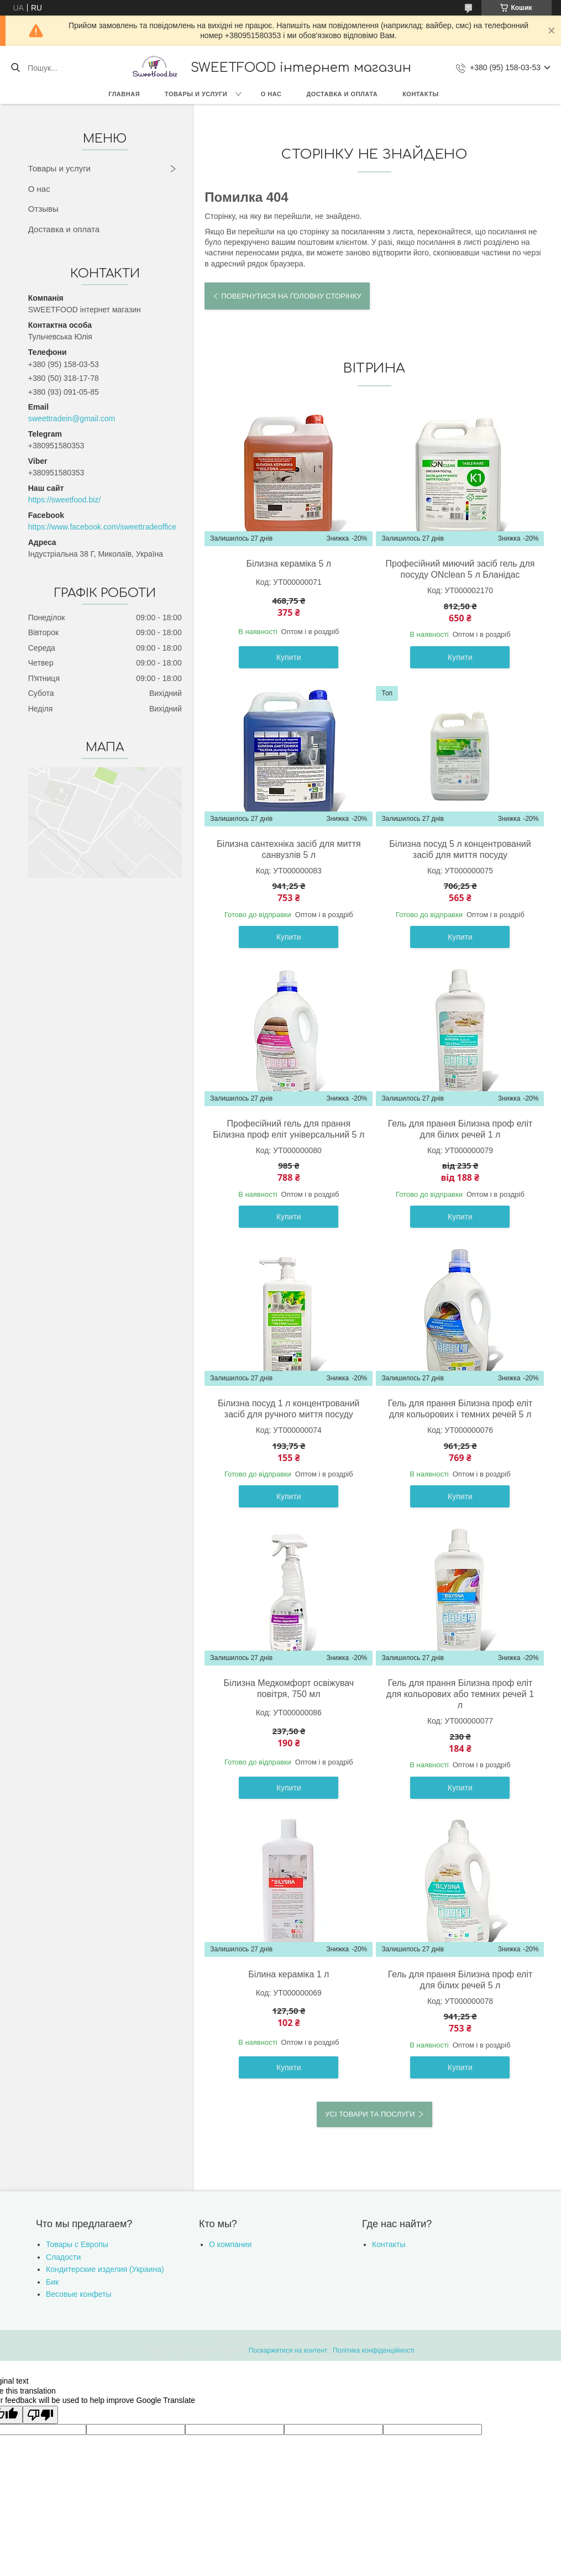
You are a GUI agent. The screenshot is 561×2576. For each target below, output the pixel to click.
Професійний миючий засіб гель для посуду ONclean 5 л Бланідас (460, 569)
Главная (124, 94)
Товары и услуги (196, 94)
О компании (230, 2244)
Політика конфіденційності (374, 2350)
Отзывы (43, 208)
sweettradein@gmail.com (71, 418)
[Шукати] (15, 68)
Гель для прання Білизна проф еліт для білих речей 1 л (460, 1129)
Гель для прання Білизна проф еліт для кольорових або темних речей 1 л (460, 1694)
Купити (288, 657)
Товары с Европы (77, 2244)
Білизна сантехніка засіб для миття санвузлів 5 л (289, 849)
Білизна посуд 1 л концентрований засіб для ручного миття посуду (288, 1409)
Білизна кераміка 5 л (288, 563)
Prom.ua (331, 2340)
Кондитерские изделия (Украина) (105, 2269)
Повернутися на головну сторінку (291, 296)
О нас (271, 94)
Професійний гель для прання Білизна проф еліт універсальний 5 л (288, 1129)
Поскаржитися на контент (288, 2350)
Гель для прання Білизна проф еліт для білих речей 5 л (460, 1980)
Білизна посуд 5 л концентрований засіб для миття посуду (460, 849)
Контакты (420, 94)
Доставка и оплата (342, 94)
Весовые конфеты (78, 2294)
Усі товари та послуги (370, 2114)
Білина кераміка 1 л (288, 1974)
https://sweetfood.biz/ (64, 499)
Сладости (63, 2257)
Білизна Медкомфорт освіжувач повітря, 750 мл (288, 1688)
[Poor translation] (40, 2415)
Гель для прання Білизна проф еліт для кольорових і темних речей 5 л (460, 1409)
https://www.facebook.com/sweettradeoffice (102, 526)
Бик (52, 2281)
